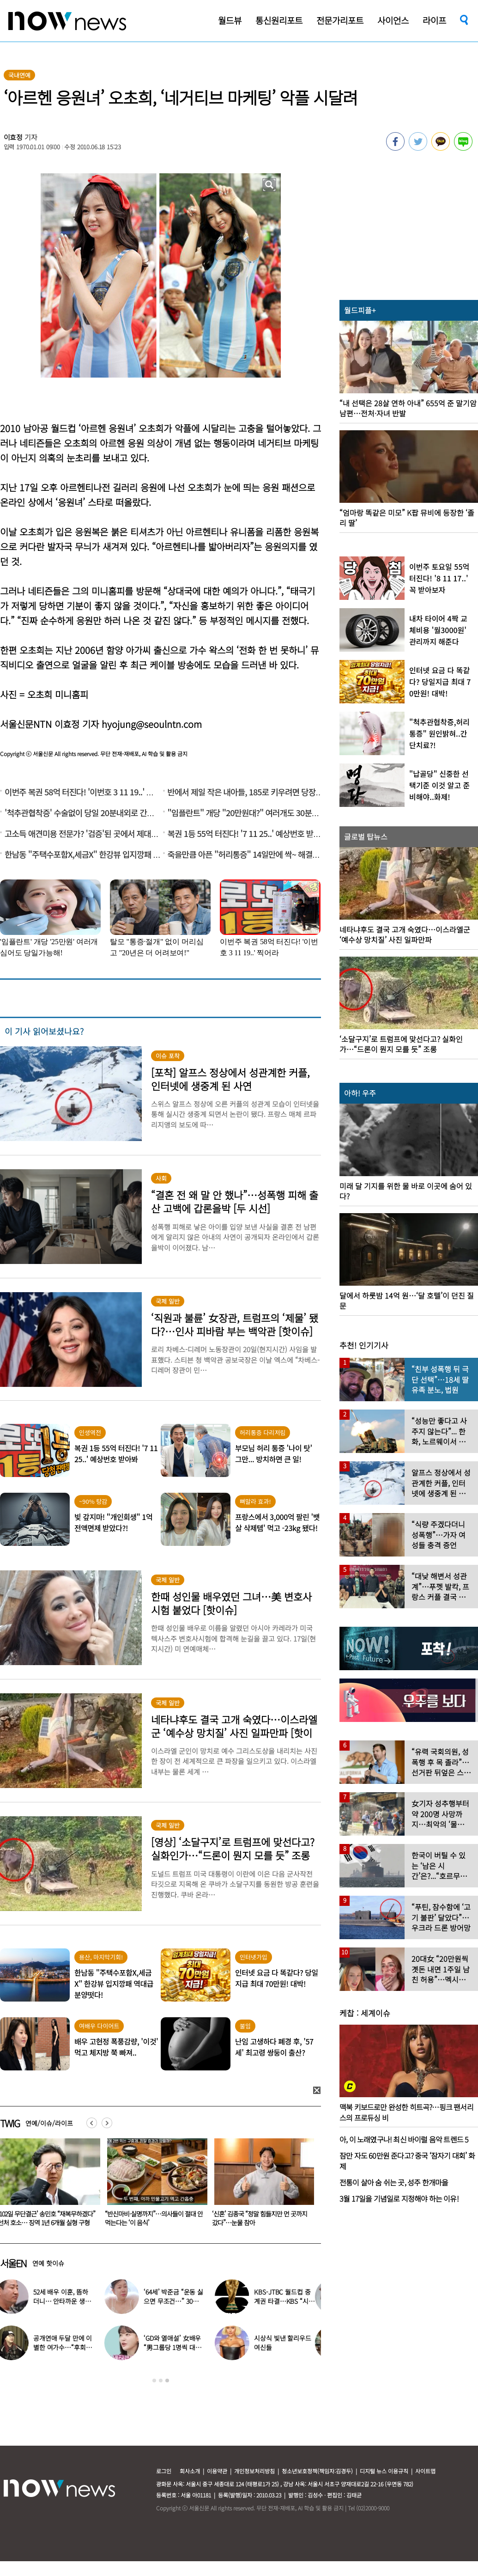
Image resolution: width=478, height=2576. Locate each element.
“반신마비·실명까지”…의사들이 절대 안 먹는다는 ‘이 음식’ (261, 2218)
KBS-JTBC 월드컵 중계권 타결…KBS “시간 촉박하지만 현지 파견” (290, 2301)
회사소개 (190, 2471)
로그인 (163, 2471)
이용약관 (217, 2471)
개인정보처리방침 (254, 2471)
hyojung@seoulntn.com (152, 724)
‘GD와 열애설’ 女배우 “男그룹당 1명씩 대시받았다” (178, 2347)
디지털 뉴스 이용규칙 (384, 2471)
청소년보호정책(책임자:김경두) (317, 2471)
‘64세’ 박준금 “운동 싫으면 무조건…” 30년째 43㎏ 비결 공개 (180, 2301)
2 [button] (161, 2380)
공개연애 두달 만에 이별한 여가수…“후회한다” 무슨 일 (68, 2347)
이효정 (13, 137)
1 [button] (154, 2380)
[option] (153, 2185)
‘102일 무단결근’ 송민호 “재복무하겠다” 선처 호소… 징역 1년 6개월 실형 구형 (153, 2218)
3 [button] (167, 2380)
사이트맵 (425, 2471)
